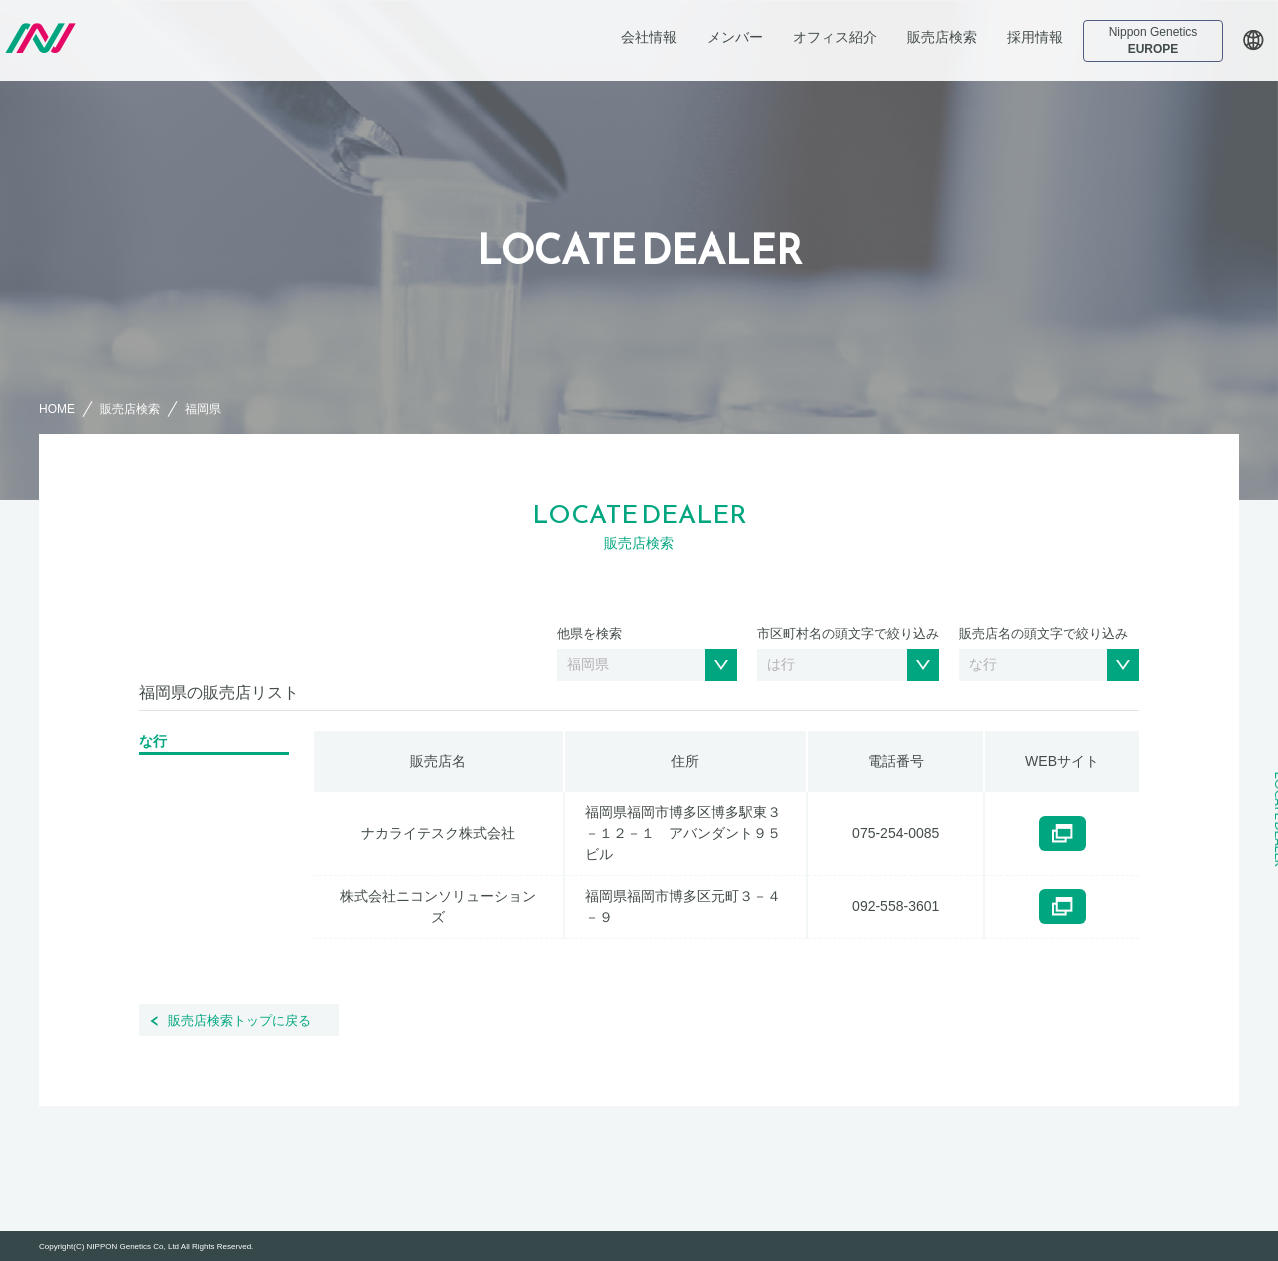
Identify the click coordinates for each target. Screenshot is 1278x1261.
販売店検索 (942, 37)
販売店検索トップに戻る (239, 1020)
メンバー (735, 37)
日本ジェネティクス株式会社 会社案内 (141, 38)
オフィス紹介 (835, 37)
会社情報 (649, 37)
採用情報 (1035, 37)
